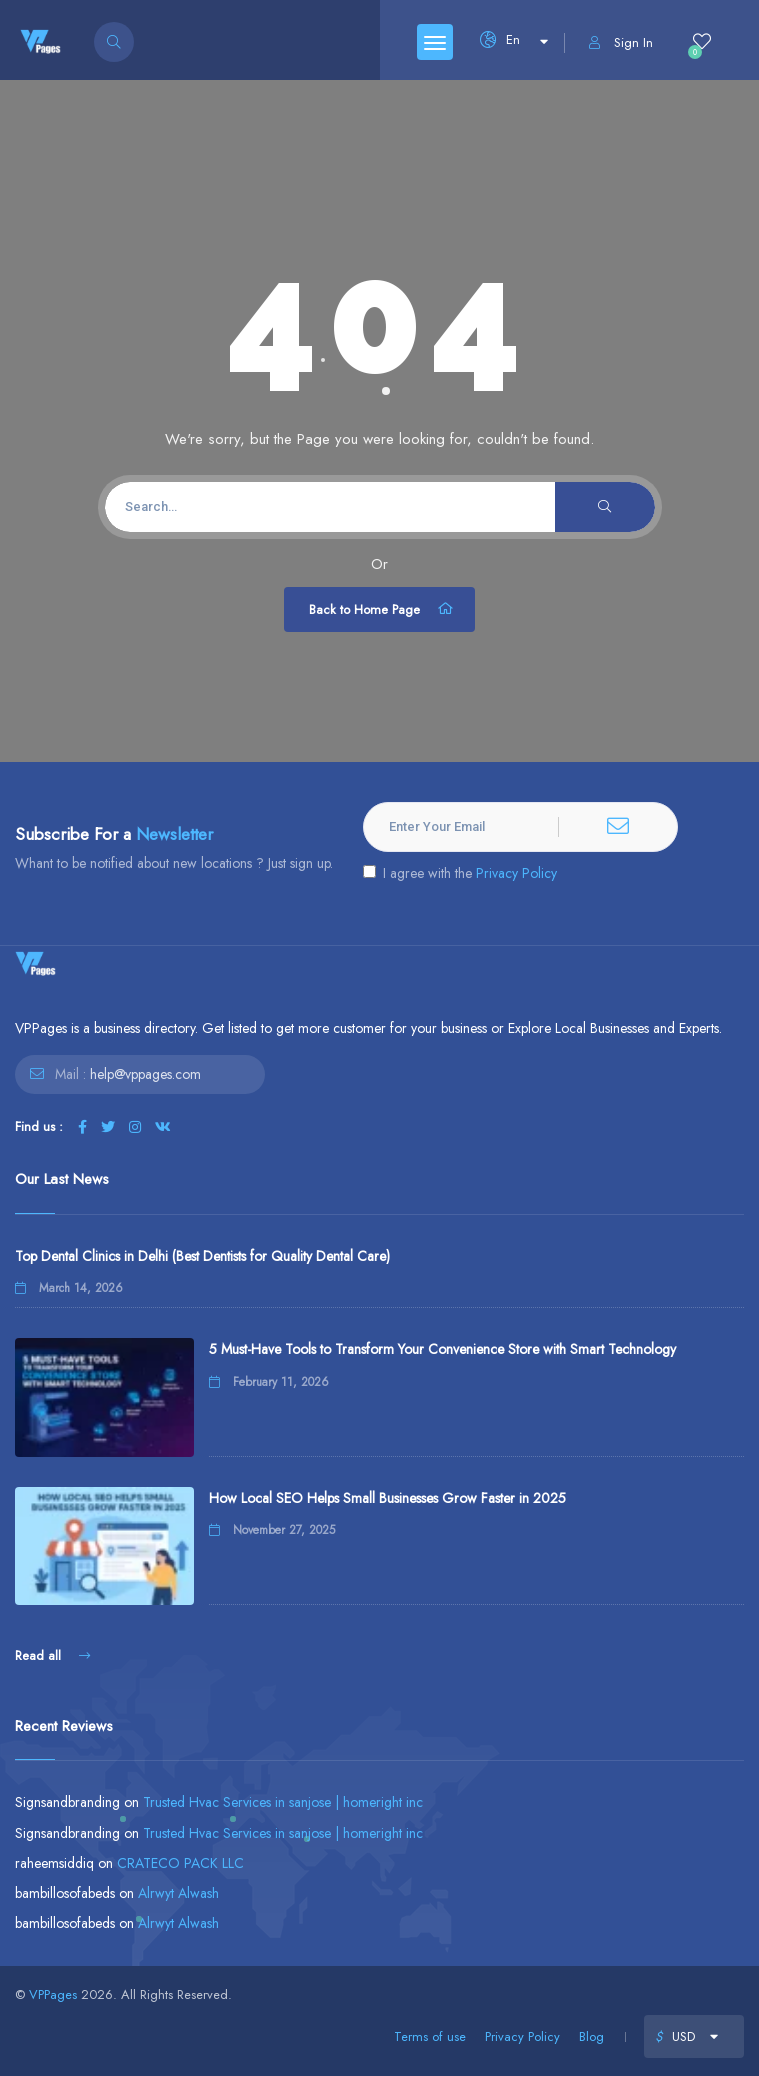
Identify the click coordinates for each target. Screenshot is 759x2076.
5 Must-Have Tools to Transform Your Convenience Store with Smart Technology (442, 1349)
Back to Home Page (382, 609)
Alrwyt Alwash (178, 1893)
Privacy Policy (516, 873)
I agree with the (460, 873)
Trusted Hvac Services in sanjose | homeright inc (283, 1802)
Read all (52, 1655)
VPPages (53, 1994)
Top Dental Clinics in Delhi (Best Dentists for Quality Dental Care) (202, 1256)
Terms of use (430, 2036)
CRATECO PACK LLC (180, 1863)
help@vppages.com (145, 1074)
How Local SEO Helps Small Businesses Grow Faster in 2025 (387, 1498)
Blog (591, 2036)
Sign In (621, 42)
